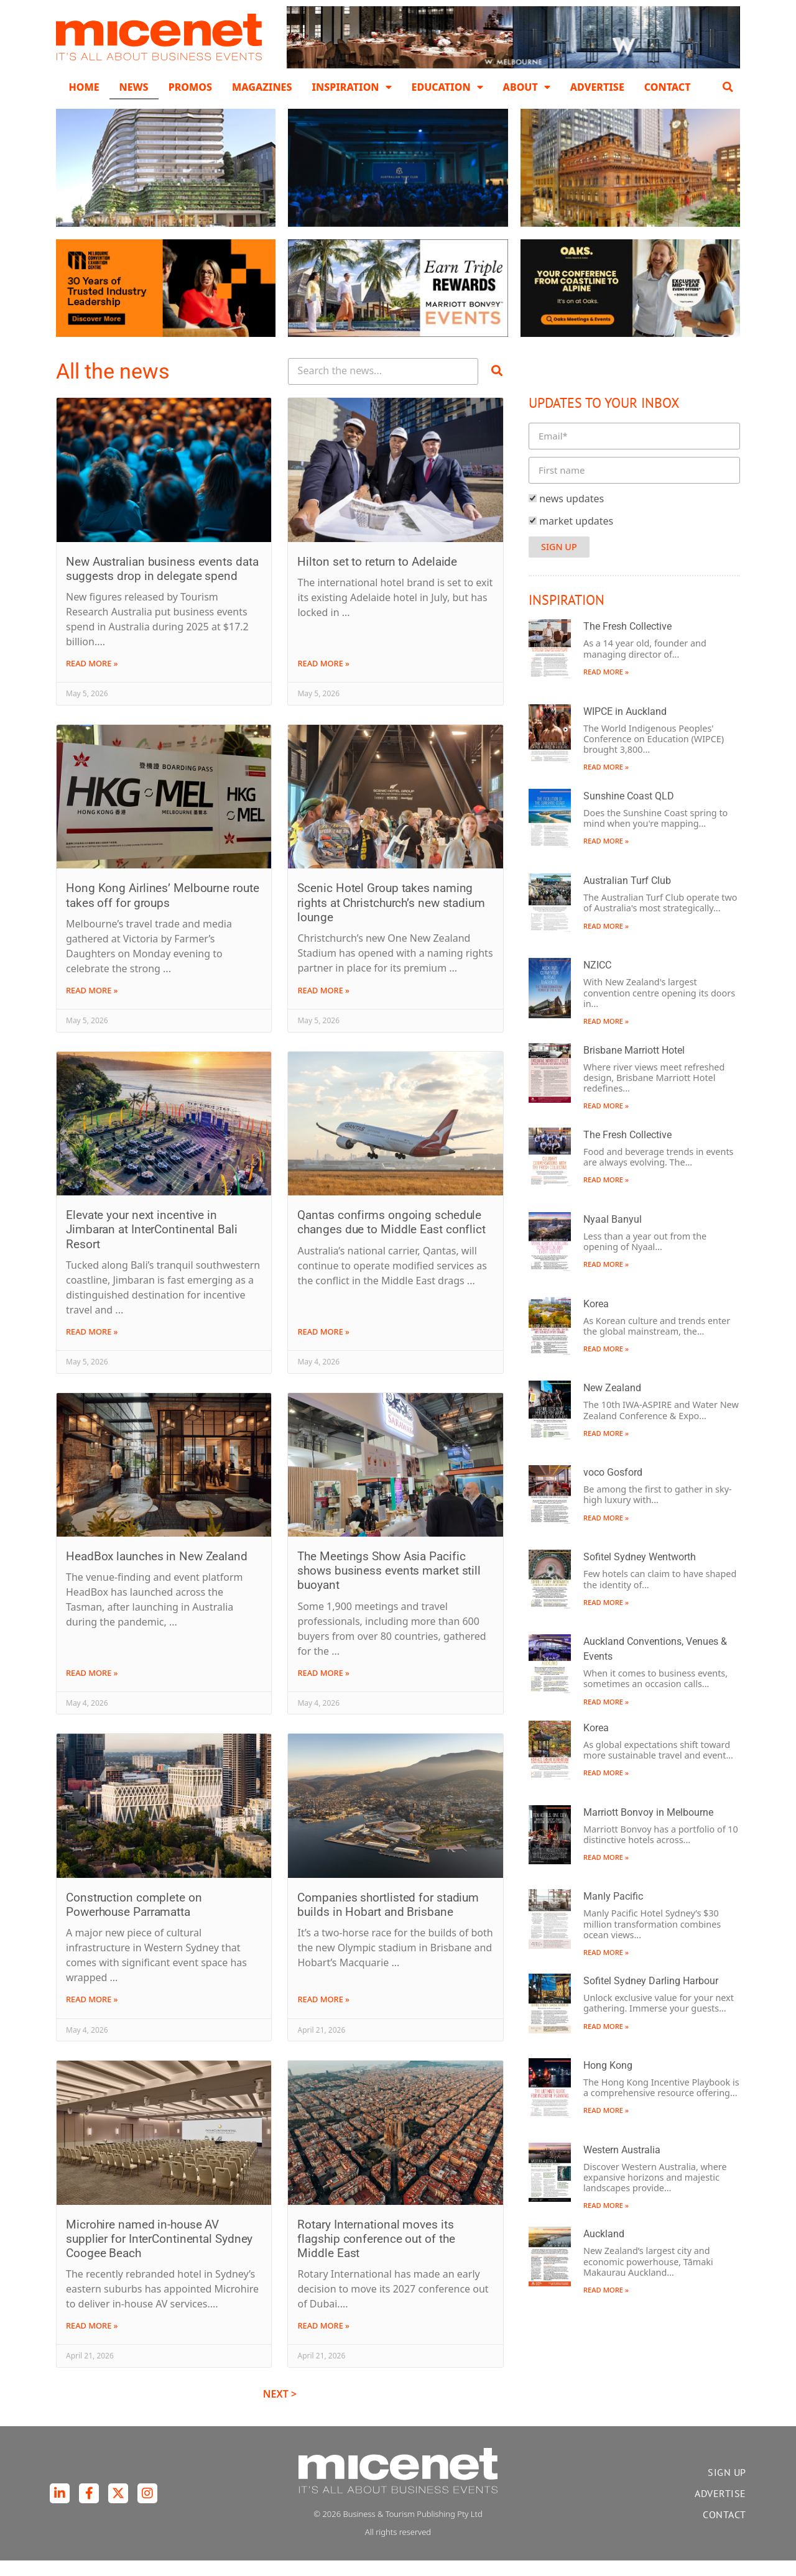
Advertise (597, 87)
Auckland (603, 2250)
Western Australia (621, 2165)
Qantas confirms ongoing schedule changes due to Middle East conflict (391, 1237)
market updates (576, 536)
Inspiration (351, 87)
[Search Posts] (383, 387)
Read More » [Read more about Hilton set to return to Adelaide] (323, 678)
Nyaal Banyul (612, 1235)
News (134, 87)
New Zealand (612, 1404)
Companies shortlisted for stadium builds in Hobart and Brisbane (388, 1920)
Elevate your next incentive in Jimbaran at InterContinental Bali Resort (152, 1244)
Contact (667, 87)
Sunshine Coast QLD (628, 811)
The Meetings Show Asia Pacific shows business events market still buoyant (389, 1586)
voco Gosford (612, 1488)
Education (447, 87)
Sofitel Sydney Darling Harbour (650, 1996)
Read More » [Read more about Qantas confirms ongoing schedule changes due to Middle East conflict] (323, 1347)
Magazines (262, 87)
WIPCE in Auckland (625, 727)
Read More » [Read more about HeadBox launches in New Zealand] (92, 1688)
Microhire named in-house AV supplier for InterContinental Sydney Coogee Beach (159, 2254)
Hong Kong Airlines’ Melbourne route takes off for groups (162, 911)
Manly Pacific (613, 1912)
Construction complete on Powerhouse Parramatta (134, 1920)
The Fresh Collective (627, 642)
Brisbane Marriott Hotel (634, 1066)
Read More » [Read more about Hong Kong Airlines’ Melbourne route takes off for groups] (92, 1005)
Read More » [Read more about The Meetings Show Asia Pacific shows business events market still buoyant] (323, 1688)
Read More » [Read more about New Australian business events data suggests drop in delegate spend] (92, 678)
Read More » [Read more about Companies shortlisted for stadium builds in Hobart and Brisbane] (323, 2015)
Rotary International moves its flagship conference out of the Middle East (376, 2254)
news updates (571, 514)
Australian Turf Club (627, 896)
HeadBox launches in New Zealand (157, 1572)
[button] (728, 87)
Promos (190, 87)
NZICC (597, 981)
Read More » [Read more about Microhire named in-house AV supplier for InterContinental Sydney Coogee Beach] (92, 2341)
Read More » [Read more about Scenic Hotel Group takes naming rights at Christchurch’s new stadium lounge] (323, 1005)
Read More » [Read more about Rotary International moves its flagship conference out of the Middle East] (323, 2341)
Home (83, 87)
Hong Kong (607, 2081)
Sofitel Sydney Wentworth (639, 1573)
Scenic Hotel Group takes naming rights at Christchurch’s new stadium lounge (390, 918)
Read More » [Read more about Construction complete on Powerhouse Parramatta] (92, 2015)
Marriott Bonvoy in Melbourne (648, 1828)
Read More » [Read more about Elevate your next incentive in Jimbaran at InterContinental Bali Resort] (92, 1347)
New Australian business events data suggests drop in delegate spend (162, 584)
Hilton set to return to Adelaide (377, 577)
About (526, 87)
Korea (596, 1319)
